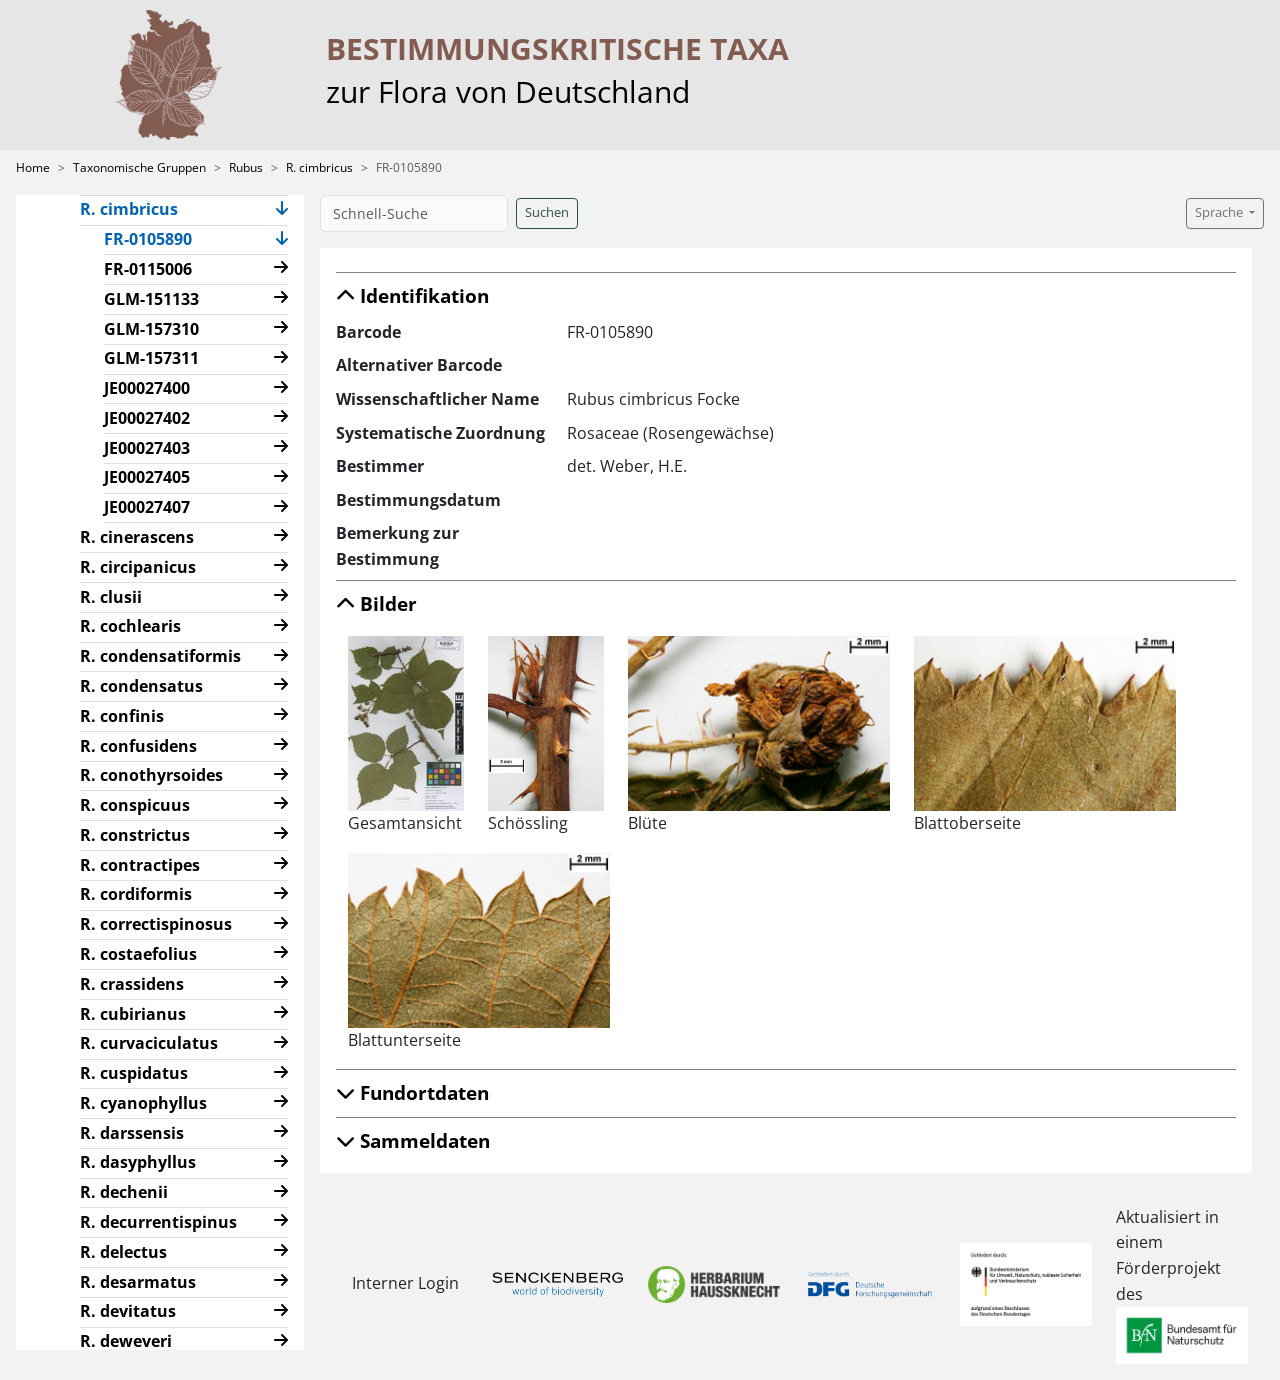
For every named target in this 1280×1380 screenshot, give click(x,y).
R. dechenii (124, 1192)
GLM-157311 (151, 358)
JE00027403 (147, 448)
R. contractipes (140, 865)
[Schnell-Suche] (414, 213)
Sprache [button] (1220, 212)
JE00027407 (147, 507)
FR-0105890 (156, 238)
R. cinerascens (137, 537)
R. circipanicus (138, 567)
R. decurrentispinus (158, 1222)
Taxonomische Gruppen (139, 167)
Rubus (246, 167)
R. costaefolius (138, 954)
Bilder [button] (376, 603)
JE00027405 (147, 477)
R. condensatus (141, 686)
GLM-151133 (151, 299)
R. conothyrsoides (151, 775)
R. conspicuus (135, 805)
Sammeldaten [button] (413, 1140)
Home (33, 167)
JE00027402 (147, 418)
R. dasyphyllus (138, 1162)
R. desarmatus (138, 1282)
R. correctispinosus (156, 924)
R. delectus (123, 1252)
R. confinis (122, 716)
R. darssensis (132, 1133)
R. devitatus (128, 1311)
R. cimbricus (319, 167)
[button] (282, 210)
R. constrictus (135, 835)
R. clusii (111, 597)
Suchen (547, 212)
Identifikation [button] (412, 295)
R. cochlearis (130, 626)
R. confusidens (138, 746)
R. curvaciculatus (149, 1043)
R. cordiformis (136, 894)
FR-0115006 (148, 269)
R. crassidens (132, 984)
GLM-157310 (151, 329)
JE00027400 (147, 388)
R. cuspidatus (134, 1073)
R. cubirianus (133, 1014)
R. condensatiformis (160, 656)
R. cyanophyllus (143, 1103)
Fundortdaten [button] (412, 1092)
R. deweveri (126, 1341)
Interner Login (402, 1283)
